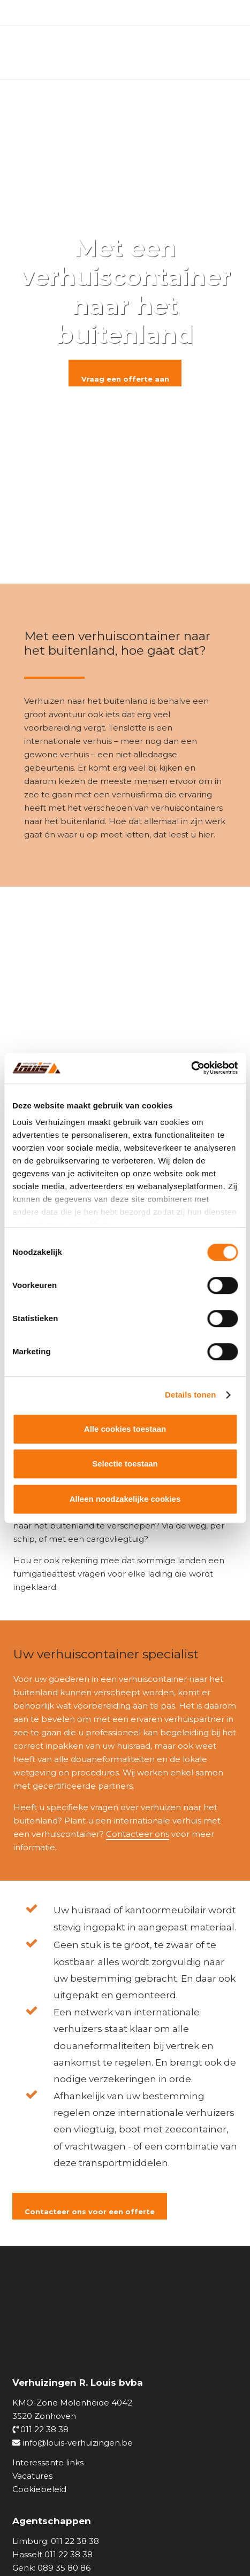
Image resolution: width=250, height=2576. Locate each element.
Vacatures (32, 2476)
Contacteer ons (137, 1834)
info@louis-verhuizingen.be (72, 2443)
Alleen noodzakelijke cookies (125, 1498)
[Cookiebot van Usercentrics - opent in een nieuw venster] (191, 1068)
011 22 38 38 (40, 2429)
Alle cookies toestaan (125, 1428)
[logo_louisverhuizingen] (69, 52)
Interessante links (48, 2462)
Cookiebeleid (39, 2489)
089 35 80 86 (63, 2568)
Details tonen (190, 1394)
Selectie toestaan (125, 1463)
